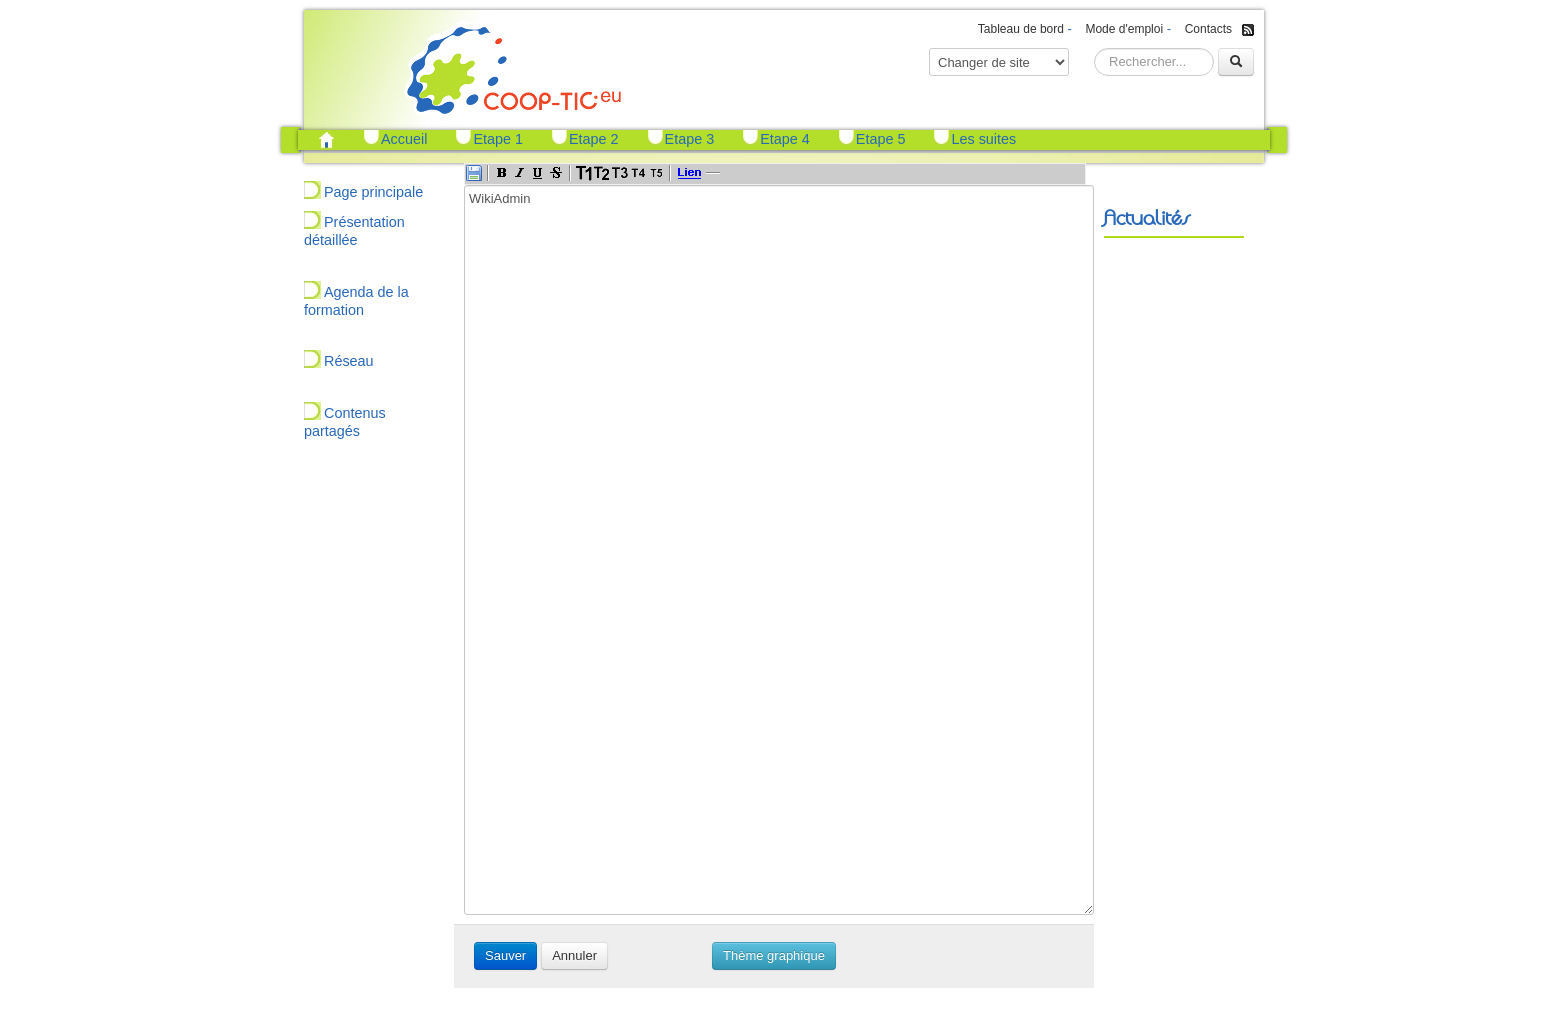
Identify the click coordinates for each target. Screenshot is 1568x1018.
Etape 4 (785, 139)
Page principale (373, 192)
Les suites (983, 139)
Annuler (574, 955)
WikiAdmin (779, 550)
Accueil (404, 139)
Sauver (505, 955)
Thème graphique (774, 955)
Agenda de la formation (356, 301)
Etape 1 (498, 139)
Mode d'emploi (1124, 29)
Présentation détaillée (354, 231)
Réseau (349, 361)
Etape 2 (594, 139)
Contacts (1208, 29)
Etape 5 (881, 139)
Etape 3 (690, 139)
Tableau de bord (1021, 29)
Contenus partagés (345, 422)
